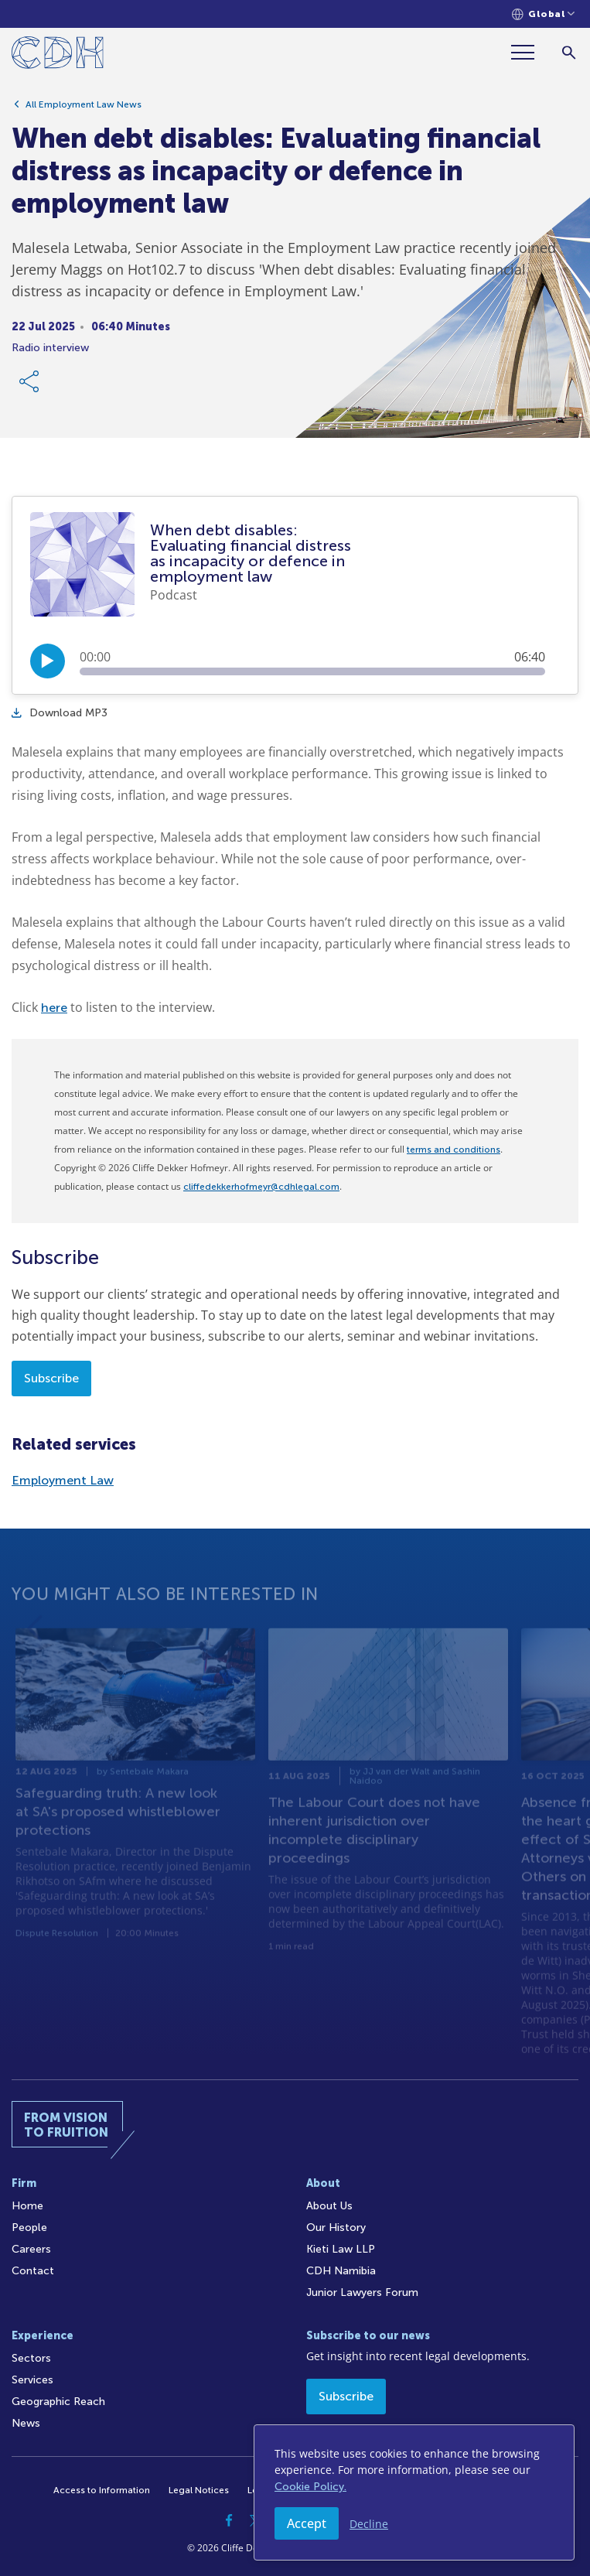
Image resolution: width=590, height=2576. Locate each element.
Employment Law (63, 1480)
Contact (33, 2270)
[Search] (568, 52)
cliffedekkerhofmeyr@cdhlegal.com (261, 1186)
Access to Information (101, 2490)
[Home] (58, 55)
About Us (329, 2205)
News (26, 2423)
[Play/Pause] (47, 661)
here (54, 1007)
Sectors (31, 2358)
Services (32, 2379)
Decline (369, 2523)
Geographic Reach (58, 2401)
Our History (336, 2227)
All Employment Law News (84, 104)
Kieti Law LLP (340, 2249)
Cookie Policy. (310, 2486)
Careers (31, 2249)
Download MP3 (59, 712)
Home (27, 2205)
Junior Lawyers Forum (362, 2292)
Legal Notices (199, 2490)
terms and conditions (453, 1149)
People (29, 2227)
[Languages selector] (543, 14)
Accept (306, 2523)
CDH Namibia (341, 2270)
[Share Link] (30, 381)
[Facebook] (229, 2520)
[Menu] (529, 52)
